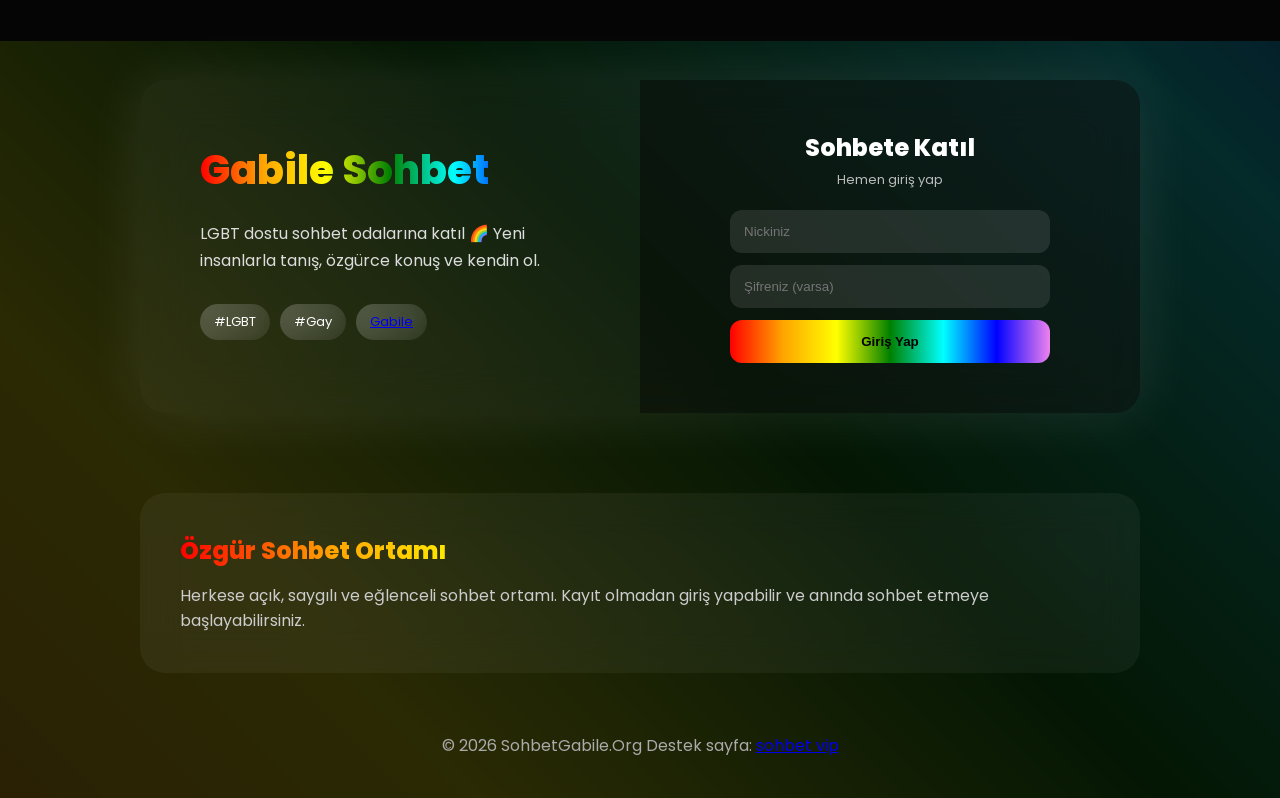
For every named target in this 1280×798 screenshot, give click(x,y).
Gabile (391, 321)
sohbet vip (797, 745)
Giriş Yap (890, 341)
